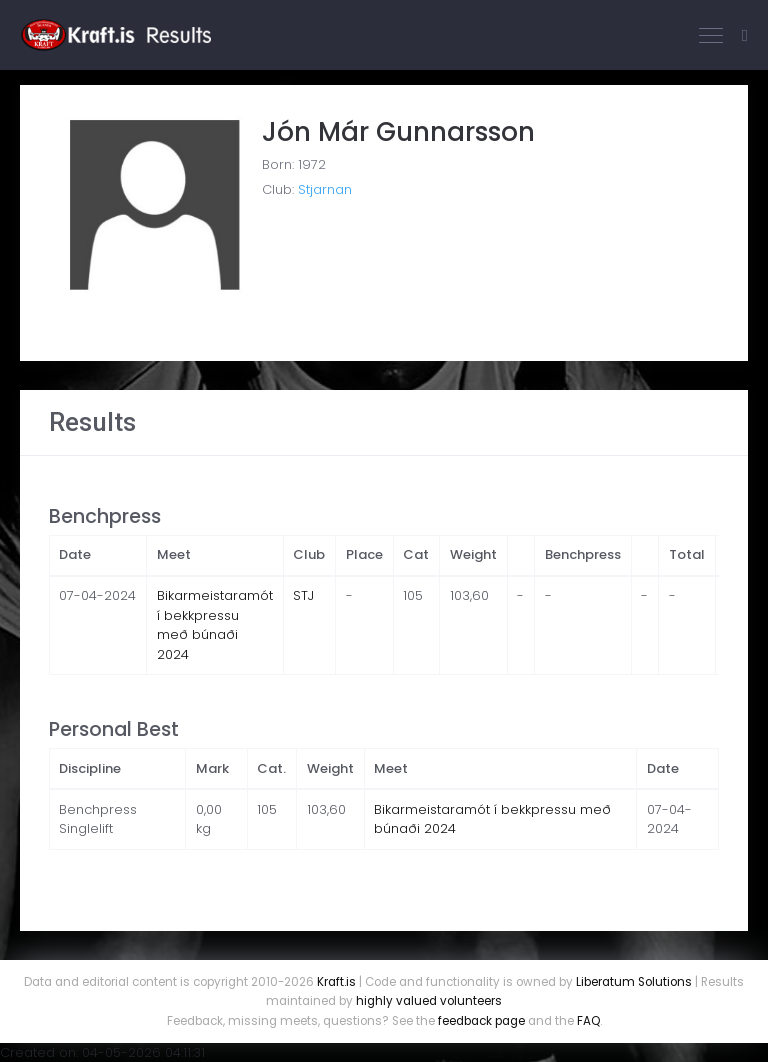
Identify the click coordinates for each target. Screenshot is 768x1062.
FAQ (588, 1021)
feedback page (481, 1021)
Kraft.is (336, 982)
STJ (303, 595)
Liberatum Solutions (634, 982)
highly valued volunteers (429, 1001)
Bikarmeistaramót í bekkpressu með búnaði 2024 (215, 625)
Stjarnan (325, 189)
